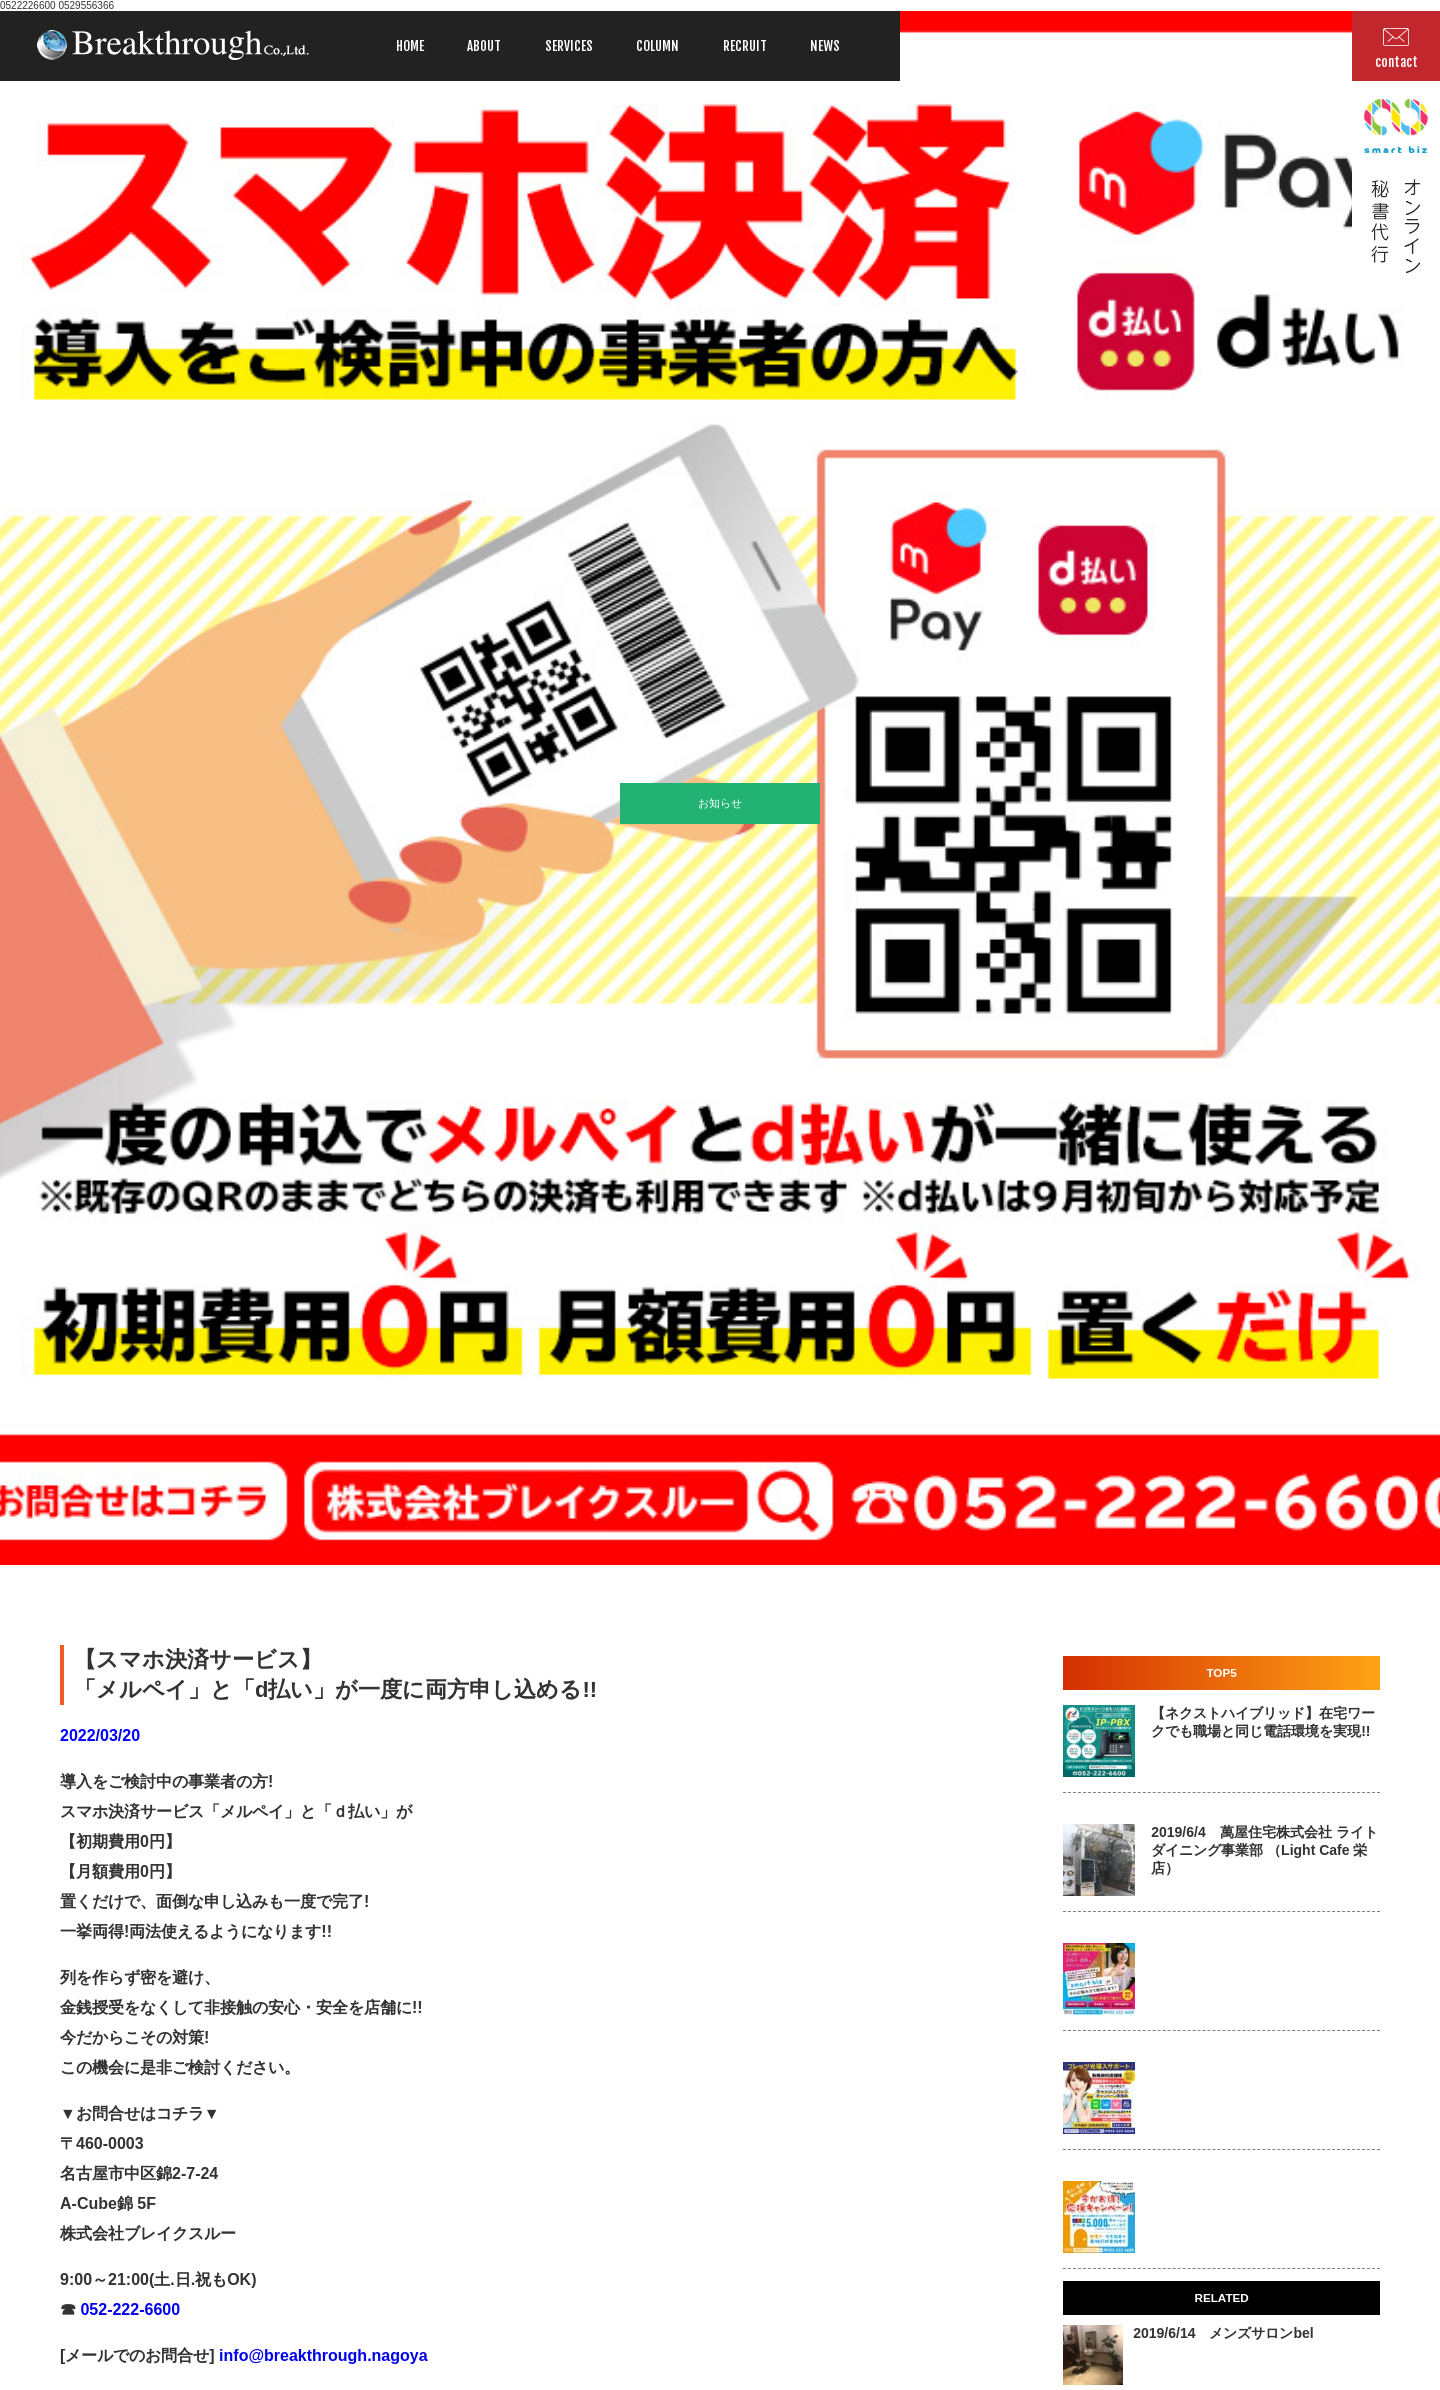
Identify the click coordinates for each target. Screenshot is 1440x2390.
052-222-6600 (128, 2309)
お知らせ (720, 803)
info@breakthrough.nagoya (321, 2355)
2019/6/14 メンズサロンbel (1223, 2333)
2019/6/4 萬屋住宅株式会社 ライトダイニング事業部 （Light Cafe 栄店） (1264, 1850)
